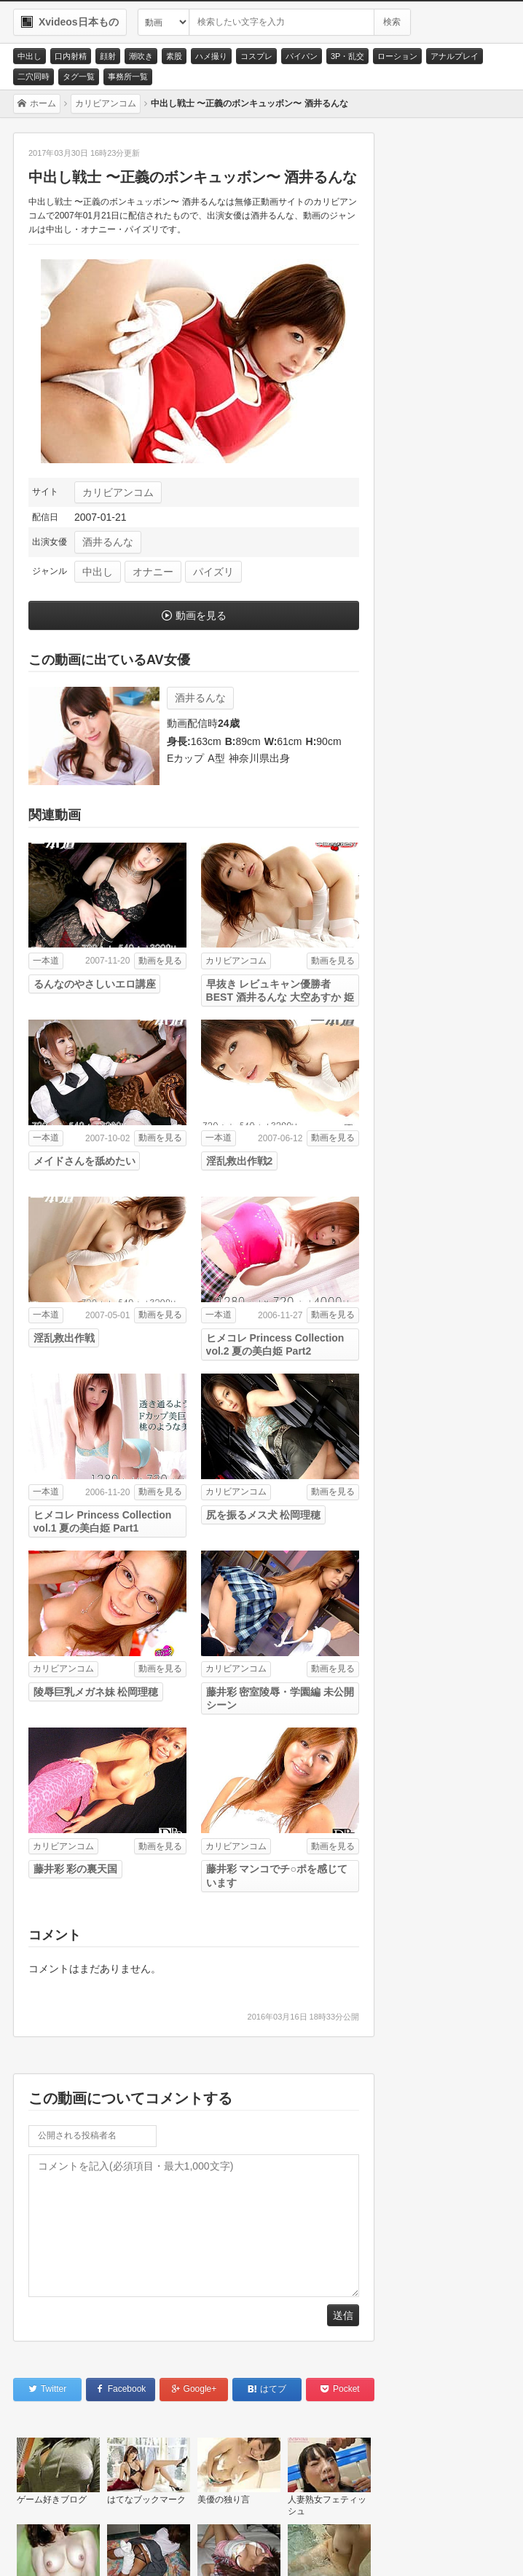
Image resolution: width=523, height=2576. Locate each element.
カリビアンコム (118, 492)
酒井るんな (107, 542)
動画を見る (201, 615)
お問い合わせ (59, 2547)
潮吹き (141, 56)
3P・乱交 (347, 56)
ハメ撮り (211, 56)
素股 (174, 56)
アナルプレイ (454, 56)
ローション (397, 56)
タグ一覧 (79, 76)
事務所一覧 (128, 76)
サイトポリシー (146, 2547)
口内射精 (71, 56)
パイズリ (213, 572)
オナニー (153, 572)
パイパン (302, 56)
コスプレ (256, 56)
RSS (217, 2547)
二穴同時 (33, 76)
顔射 (108, 56)
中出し (29, 56)
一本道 (46, 961)
